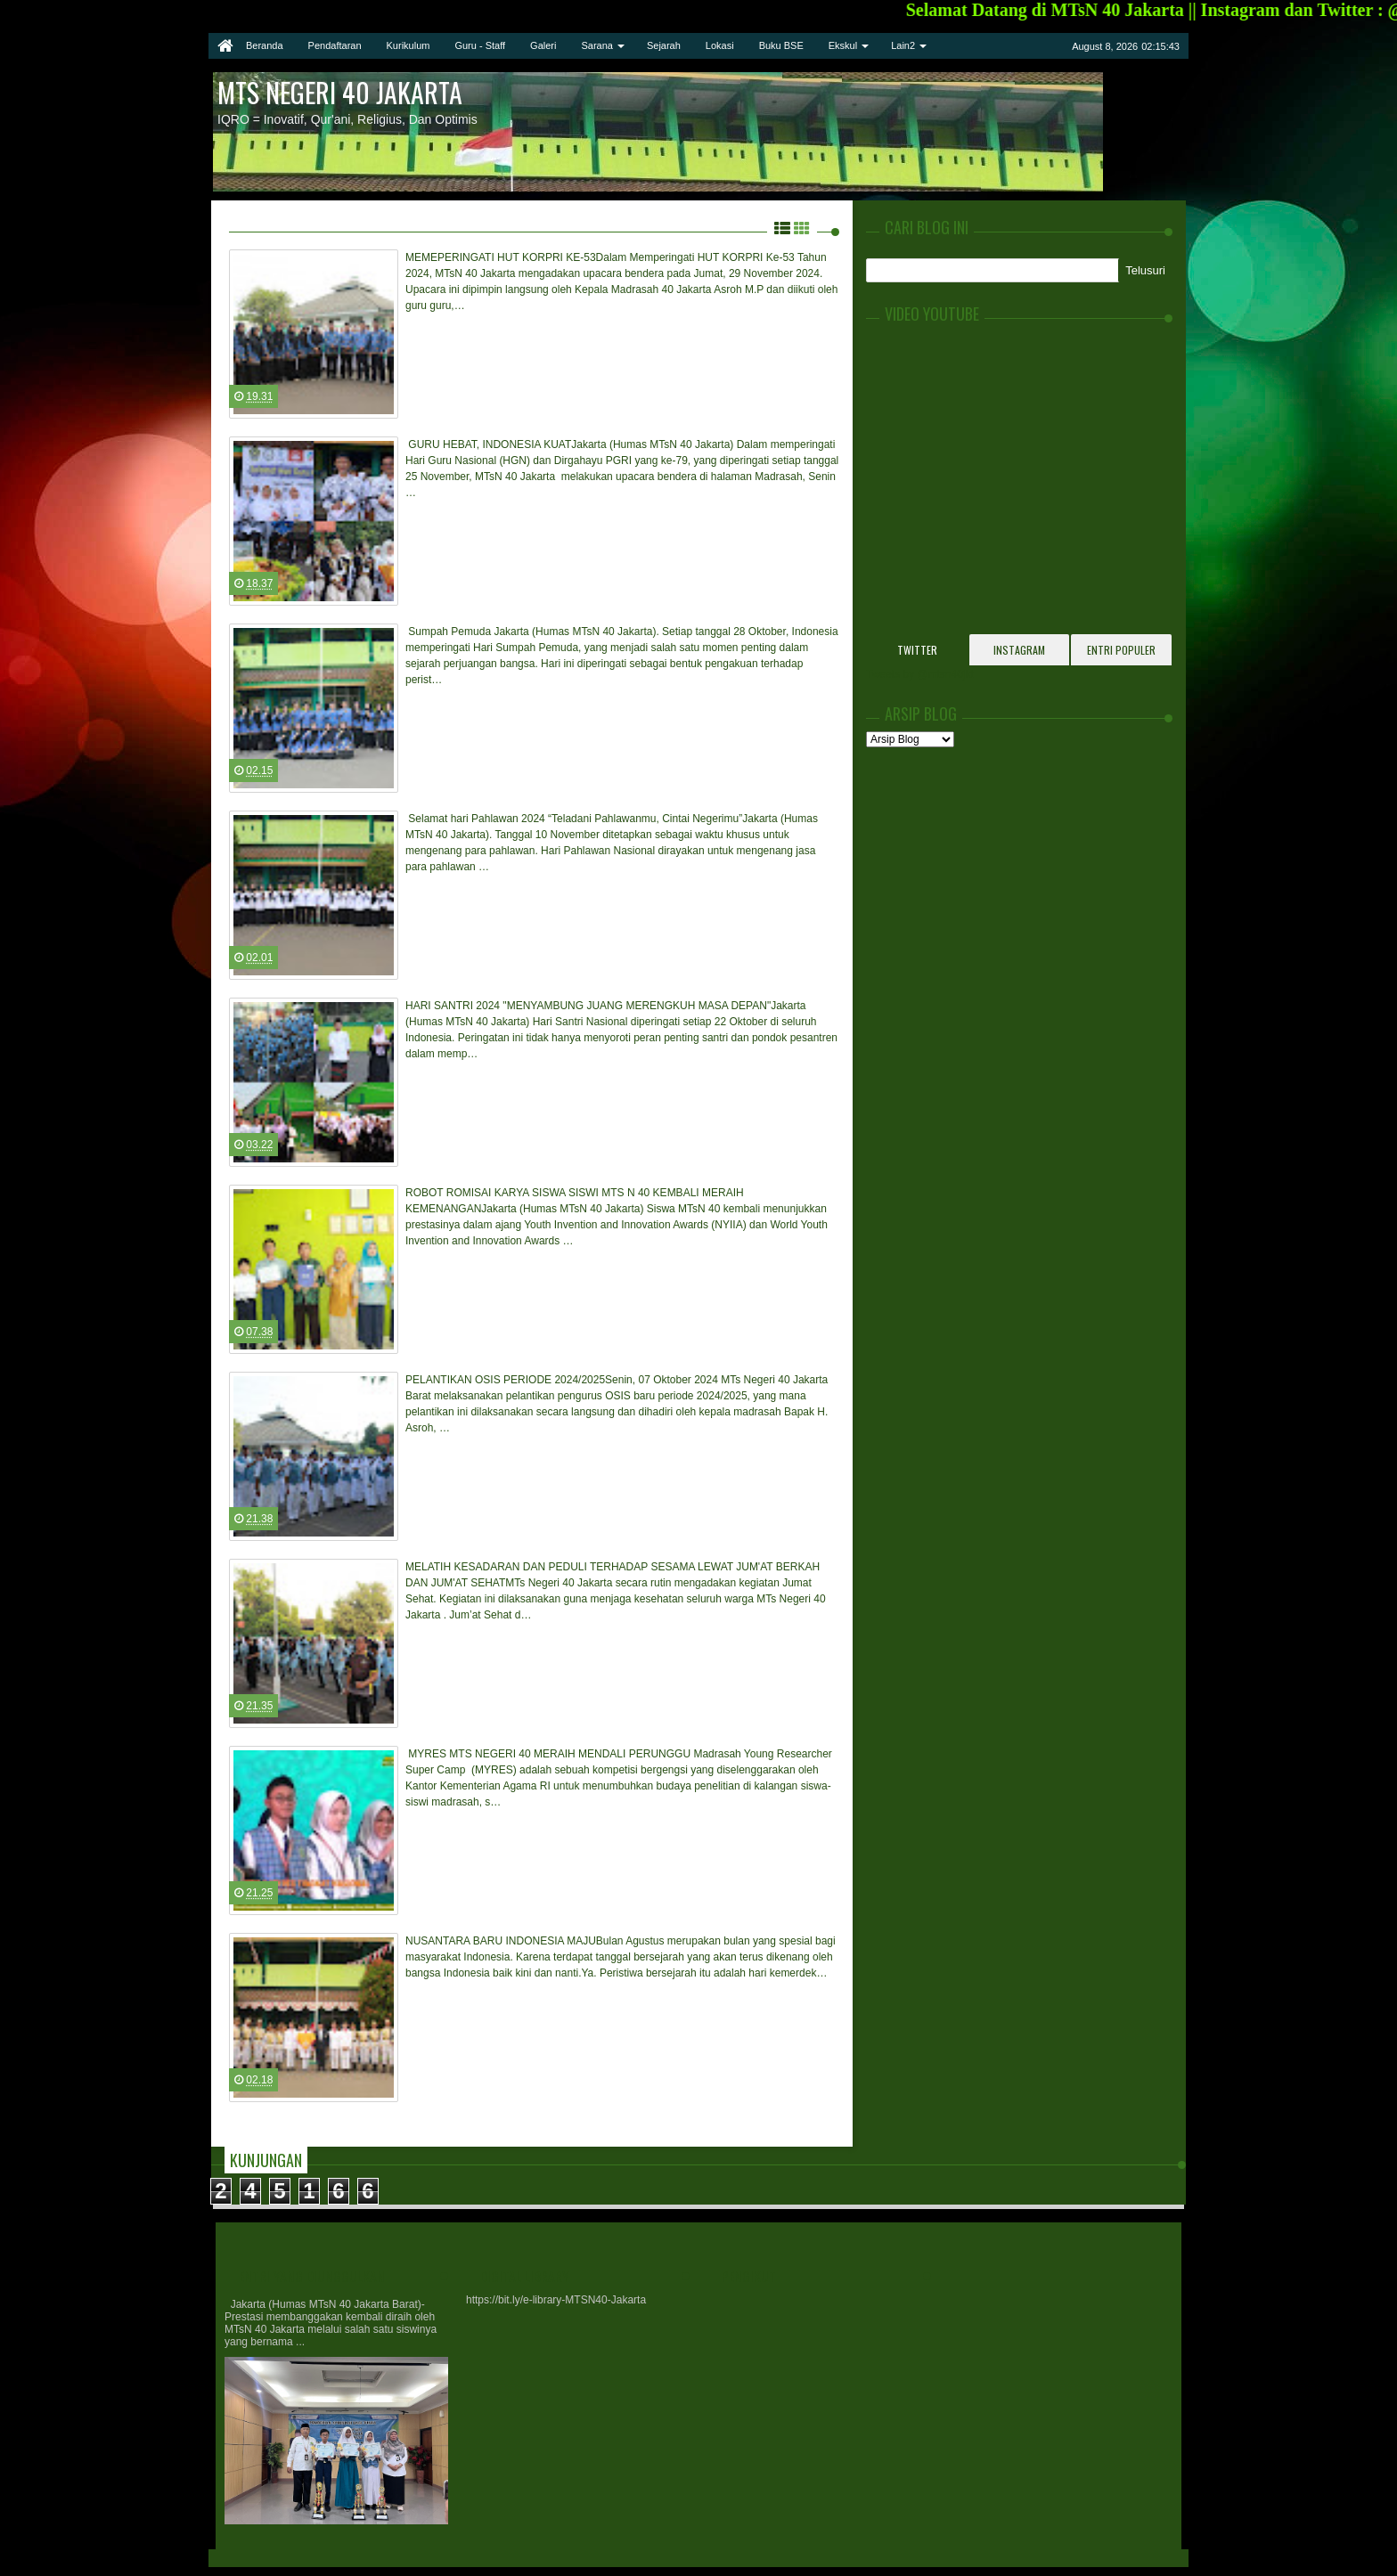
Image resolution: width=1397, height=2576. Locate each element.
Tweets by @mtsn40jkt (920, 674)
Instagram (1019, 649)
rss (1055, 46)
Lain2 (903, 45)
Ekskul (843, 45)
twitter (986, 46)
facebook (1009, 46)
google (1032, 46)
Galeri (543, 45)
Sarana (596, 45)
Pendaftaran (335, 45)
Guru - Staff (479, 45)
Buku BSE (781, 45)
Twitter (917, 649)
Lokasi (720, 45)
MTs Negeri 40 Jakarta (339, 92)
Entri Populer (1121, 649)
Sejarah (664, 45)
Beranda (264, 45)
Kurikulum (408, 45)
